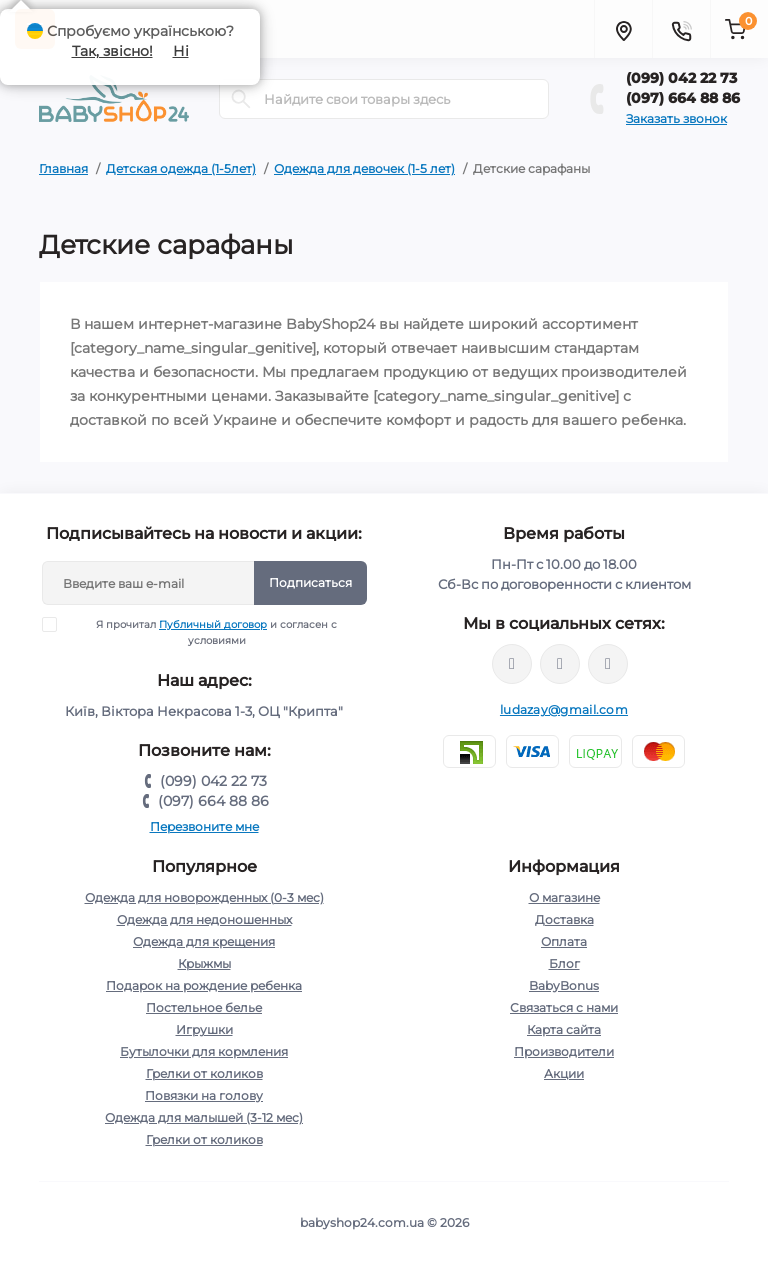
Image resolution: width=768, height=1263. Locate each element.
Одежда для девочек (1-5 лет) (364, 168)
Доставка (564, 919)
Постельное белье (204, 1007)
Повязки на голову (204, 1095)
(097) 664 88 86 (683, 98)
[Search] (241, 99)
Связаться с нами (564, 1007)
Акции (564, 1073)
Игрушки (204, 1029)
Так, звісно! (112, 51)
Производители (564, 1051)
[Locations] (623, 29)
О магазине (564, 897)
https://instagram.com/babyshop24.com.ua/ (560, 664)
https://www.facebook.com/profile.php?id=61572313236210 (512, 664)
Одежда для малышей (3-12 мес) (204, 1117)
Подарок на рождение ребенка (204, 985)
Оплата (564, 941)
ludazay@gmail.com (564, 709)
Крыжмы (204, 963)
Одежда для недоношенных (204, 919)
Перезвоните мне (204, 826)
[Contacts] (681, 29)
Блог (564, 963)
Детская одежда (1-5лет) (181, 168)
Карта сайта (564, 1029)
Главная (63, 168)
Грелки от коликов (204, 1073)
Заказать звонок (676, 118)
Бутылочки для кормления (204, 1051)
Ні (181, 51)
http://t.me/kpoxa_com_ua (608, 664)
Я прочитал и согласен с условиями (202, 632)
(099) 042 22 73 (681, 78)
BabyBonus (564, 985)
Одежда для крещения (204, 941)
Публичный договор (213, 624)
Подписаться (310, 582)
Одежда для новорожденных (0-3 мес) (204, 897)
